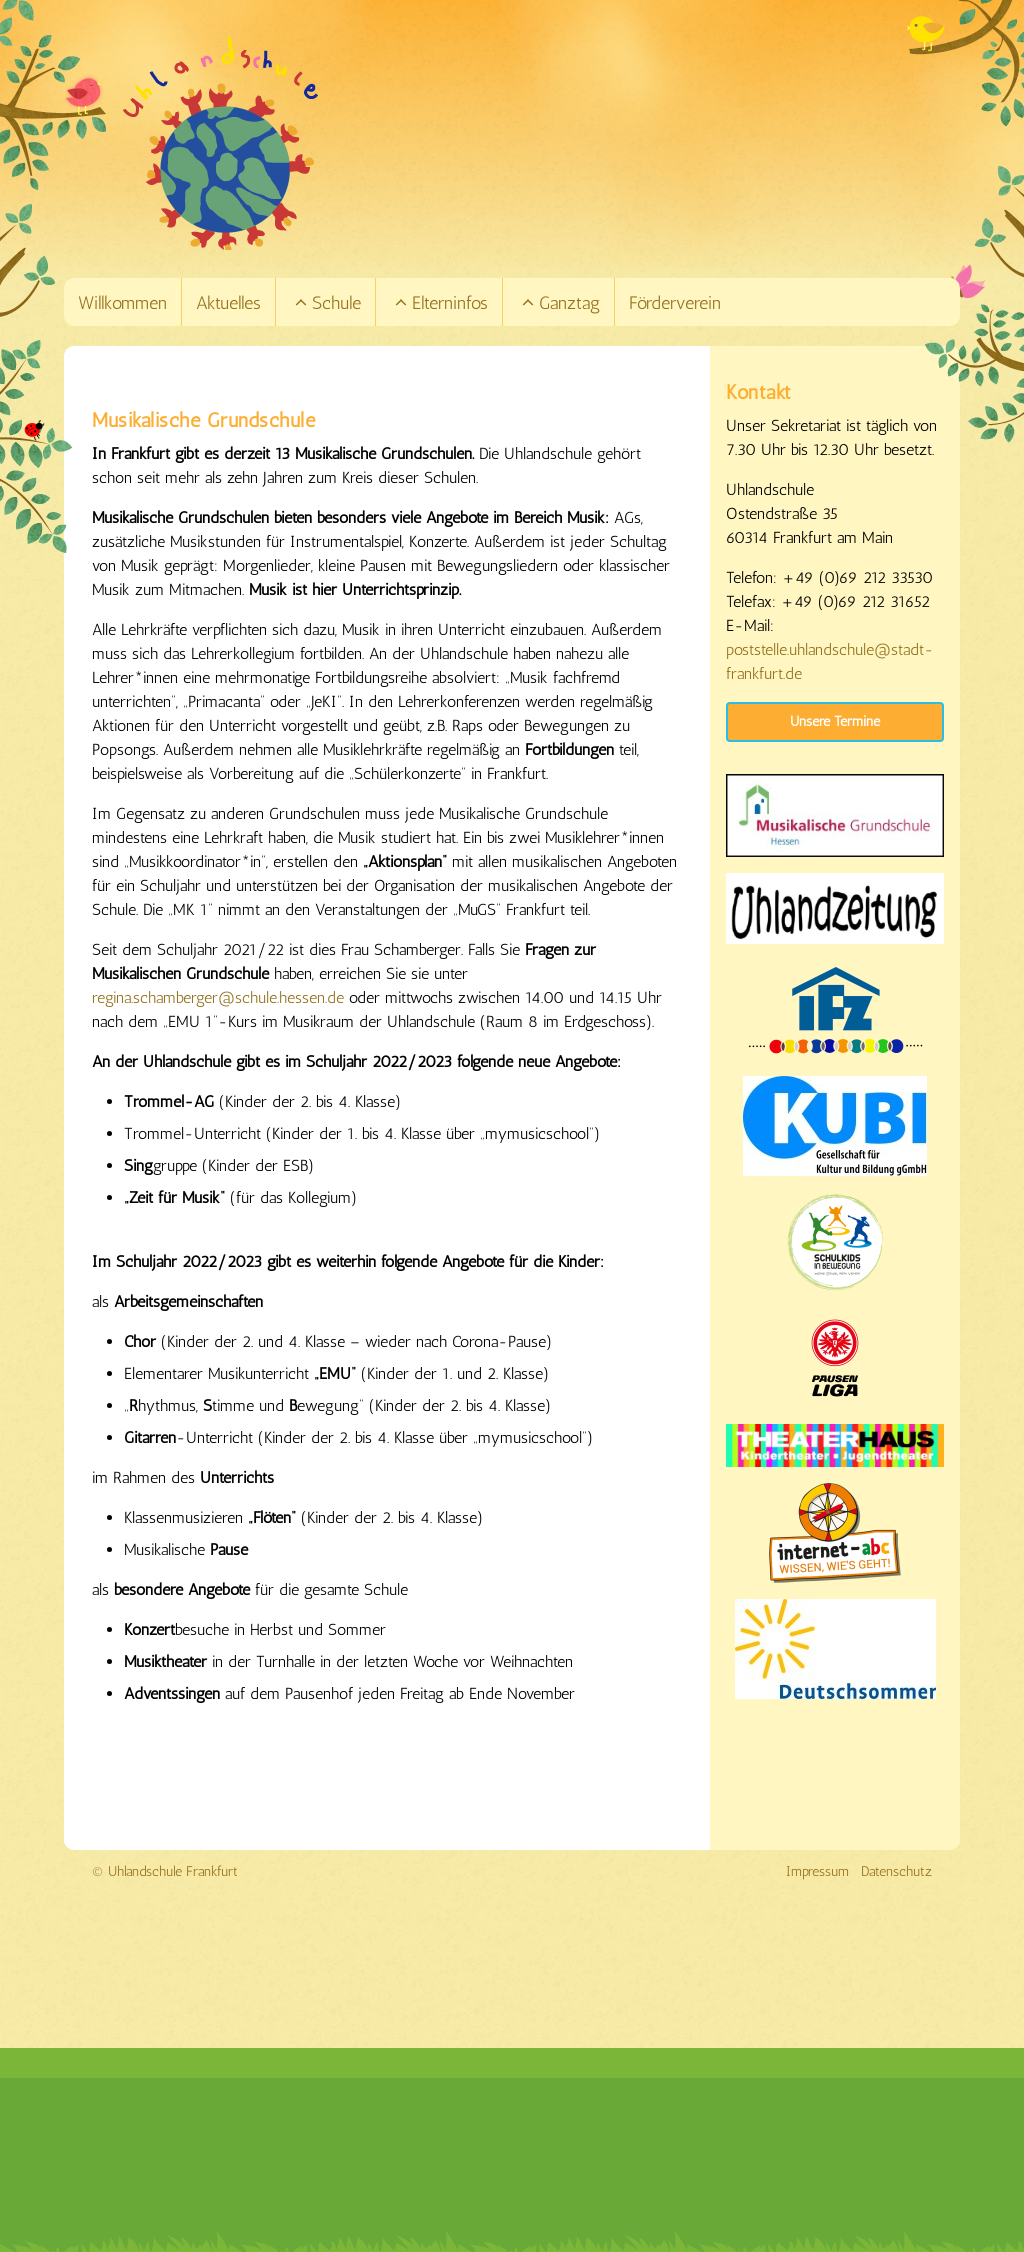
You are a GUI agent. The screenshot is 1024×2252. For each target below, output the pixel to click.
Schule (327, 303)
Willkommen (122, 303)
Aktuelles (228, 303)
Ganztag (560, 303)
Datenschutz (896, 1871)
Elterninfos (440, 303)
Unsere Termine (835, 721)
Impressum (817, 1871)
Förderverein (675, 303)
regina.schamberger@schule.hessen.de (218, 997)
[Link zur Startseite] (540, 143)
